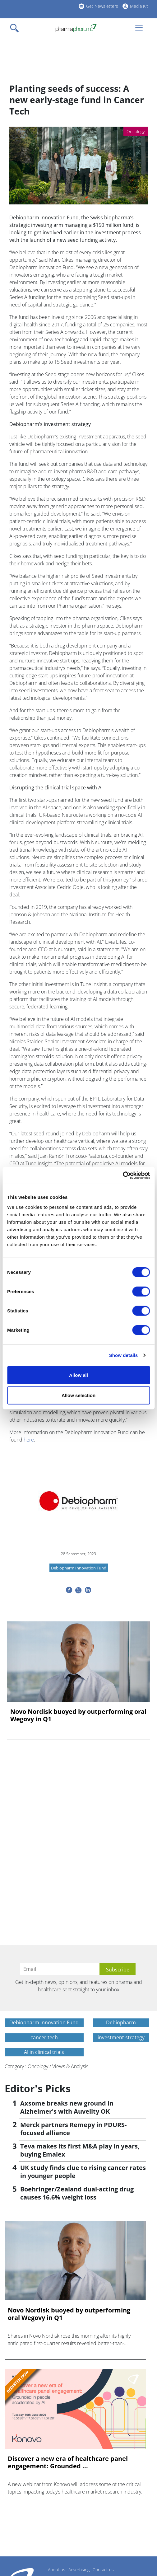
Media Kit (139, 6)
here (29, 1439)
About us (56, 2570)
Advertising (79, 2570)
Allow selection (78, 1395)
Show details (123, 1355)
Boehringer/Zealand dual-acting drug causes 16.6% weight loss (77, 2193)
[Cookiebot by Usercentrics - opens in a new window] (122, 1175)
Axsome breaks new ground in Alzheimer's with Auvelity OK (66, 2107)
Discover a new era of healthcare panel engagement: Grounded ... (68, 2462)
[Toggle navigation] (16, 28)
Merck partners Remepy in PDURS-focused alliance (73, 2128)
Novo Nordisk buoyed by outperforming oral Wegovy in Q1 (78, 1715)
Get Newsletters (102, 6)
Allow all (78, 1374)
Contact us (103, 2570)
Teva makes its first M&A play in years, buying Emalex (80, 2150)
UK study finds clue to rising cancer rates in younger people (83, 2171)
